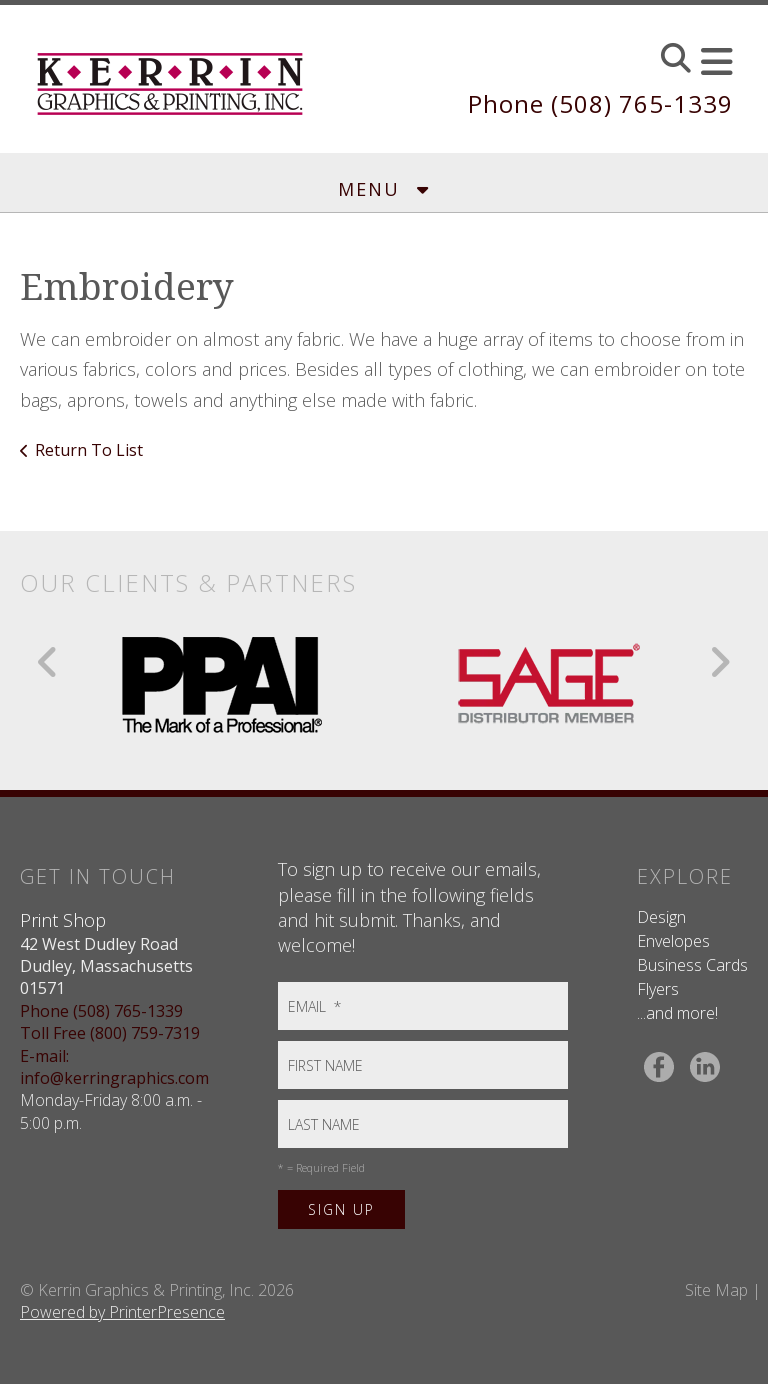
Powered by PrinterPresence (122, 1312)
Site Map (716, 1290)
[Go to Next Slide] (719, 662)
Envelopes (673, 941)
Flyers (658, 989)
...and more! (677, 1013)
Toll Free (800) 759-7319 (110, 1033)
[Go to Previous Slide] (48, 662)
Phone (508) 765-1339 (600, 103)
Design (661, 917)
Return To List (89, 450)
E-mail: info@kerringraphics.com (114, 1067)
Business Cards (692, 965)
